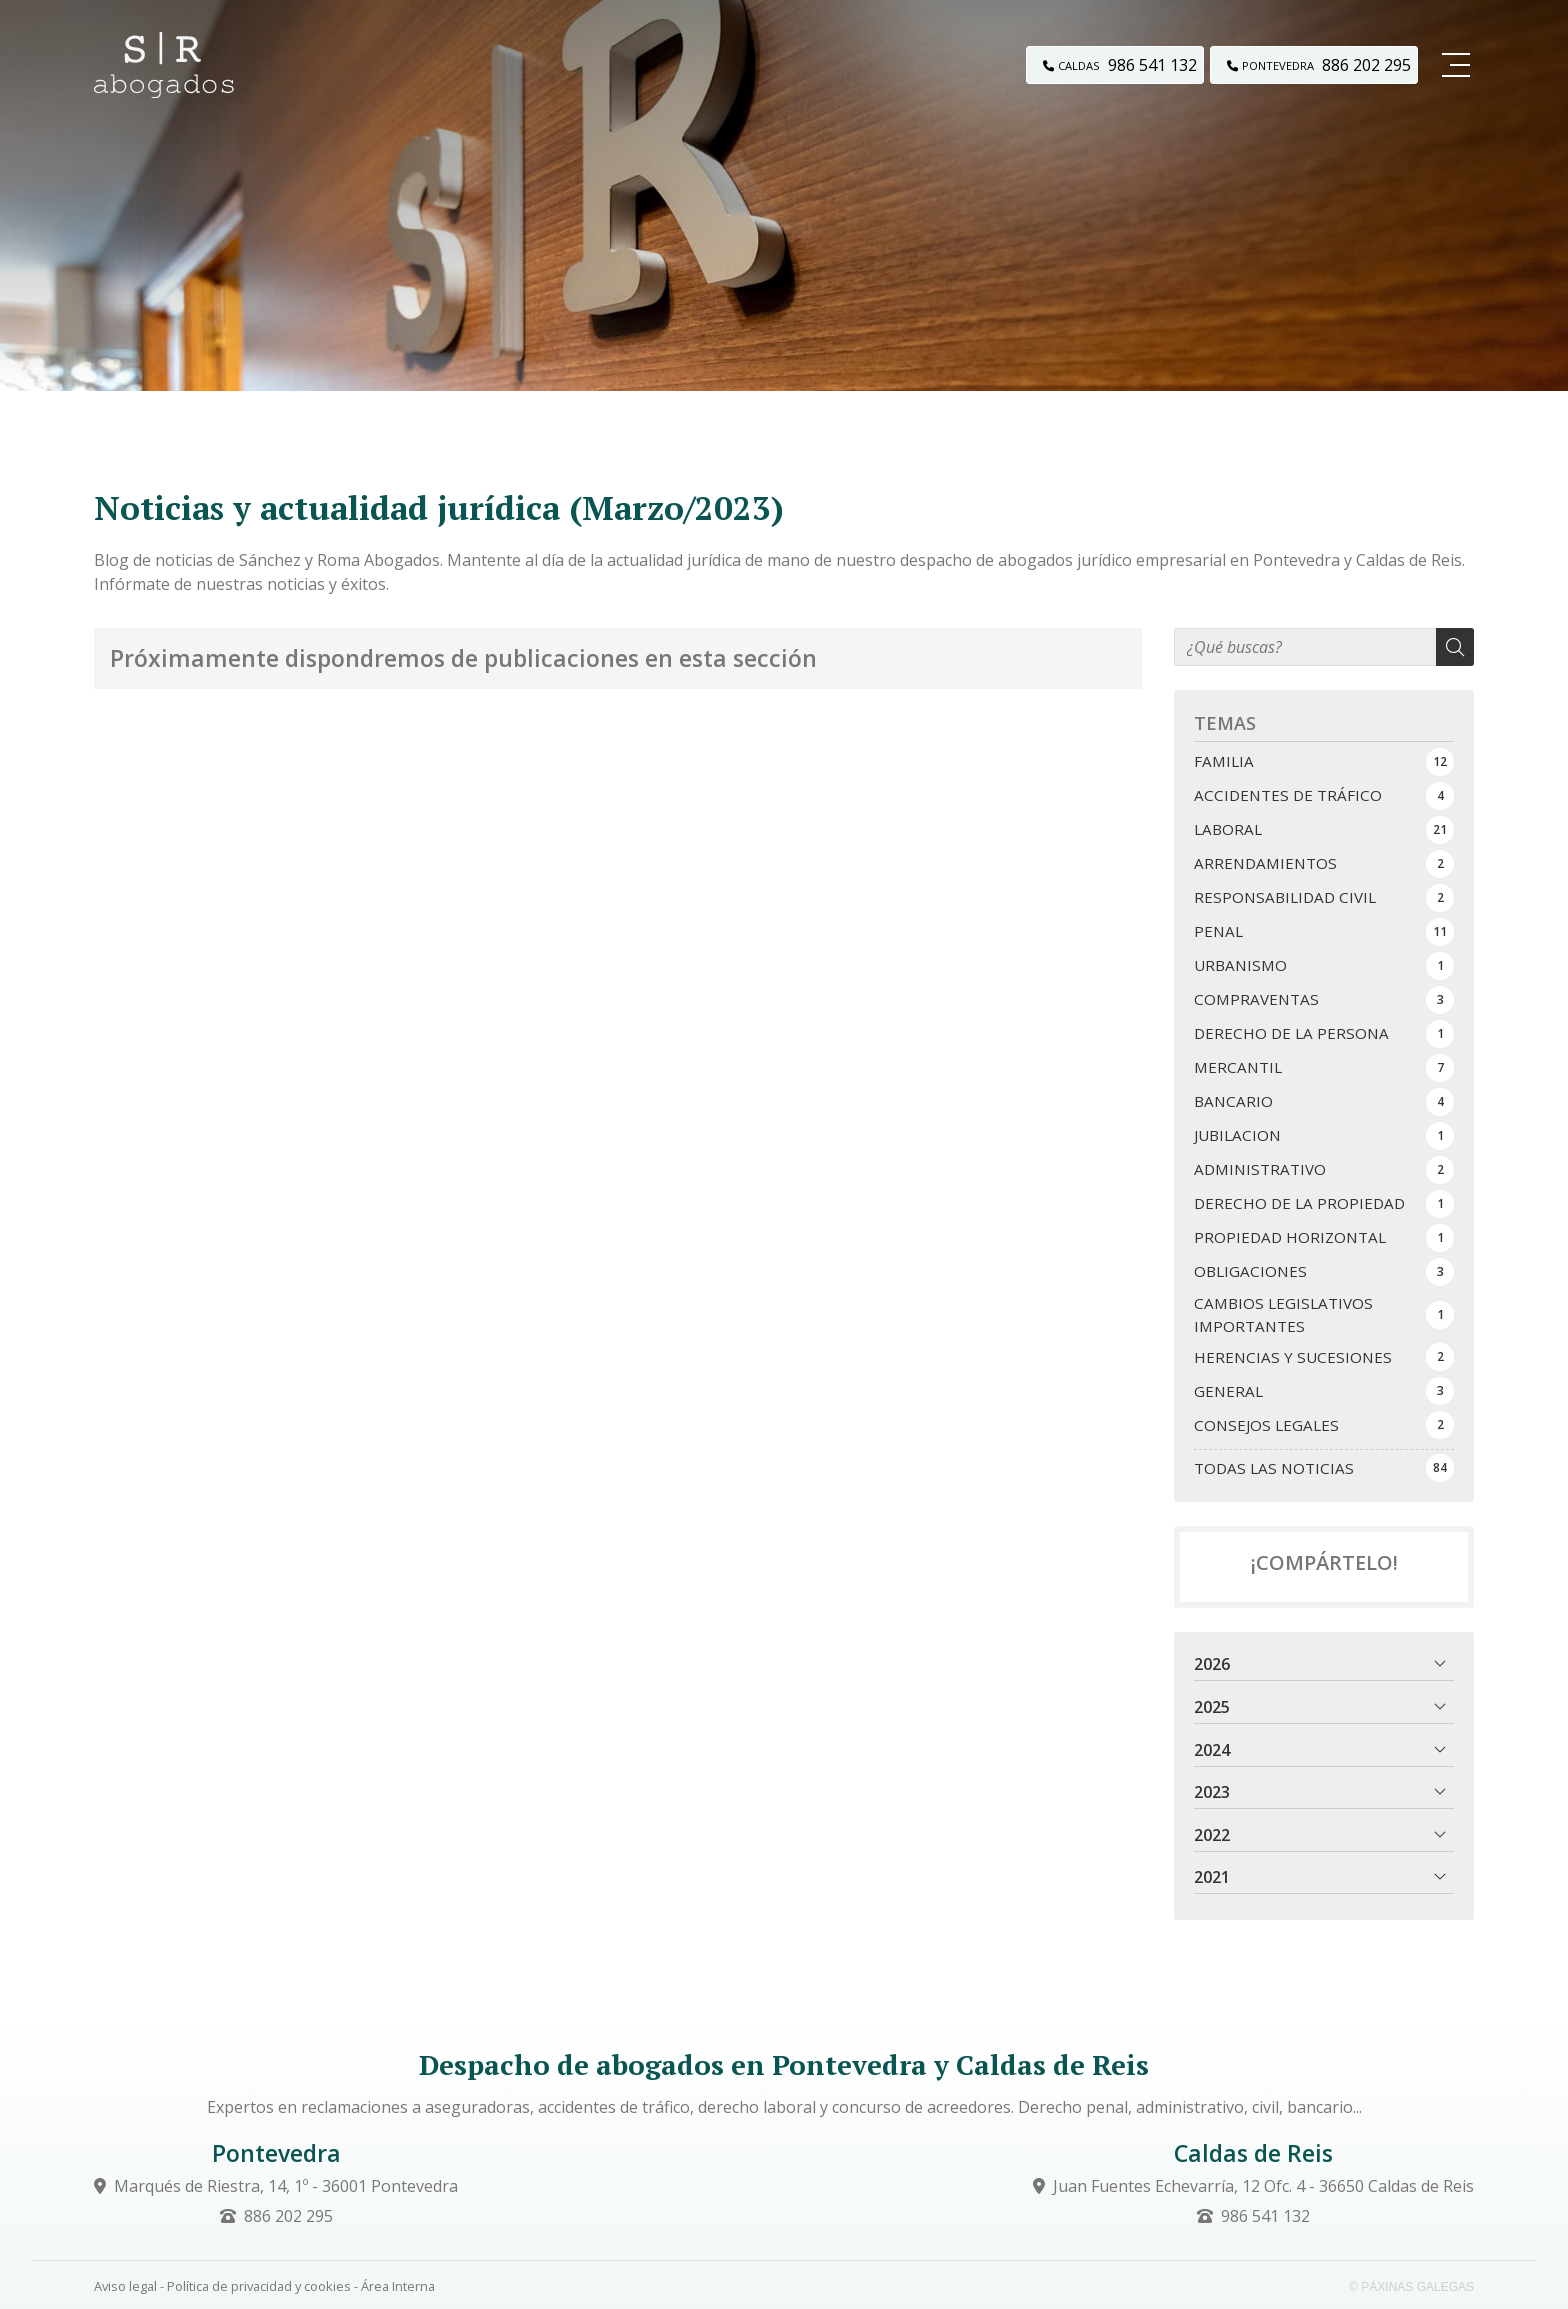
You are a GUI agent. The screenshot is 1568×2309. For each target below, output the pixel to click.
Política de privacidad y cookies (259, 2286)
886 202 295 (288, 2216)
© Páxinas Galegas (1411, 2287)
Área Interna (398, 2286)
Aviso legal (125, 2286)
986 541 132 (1265, 2216)
